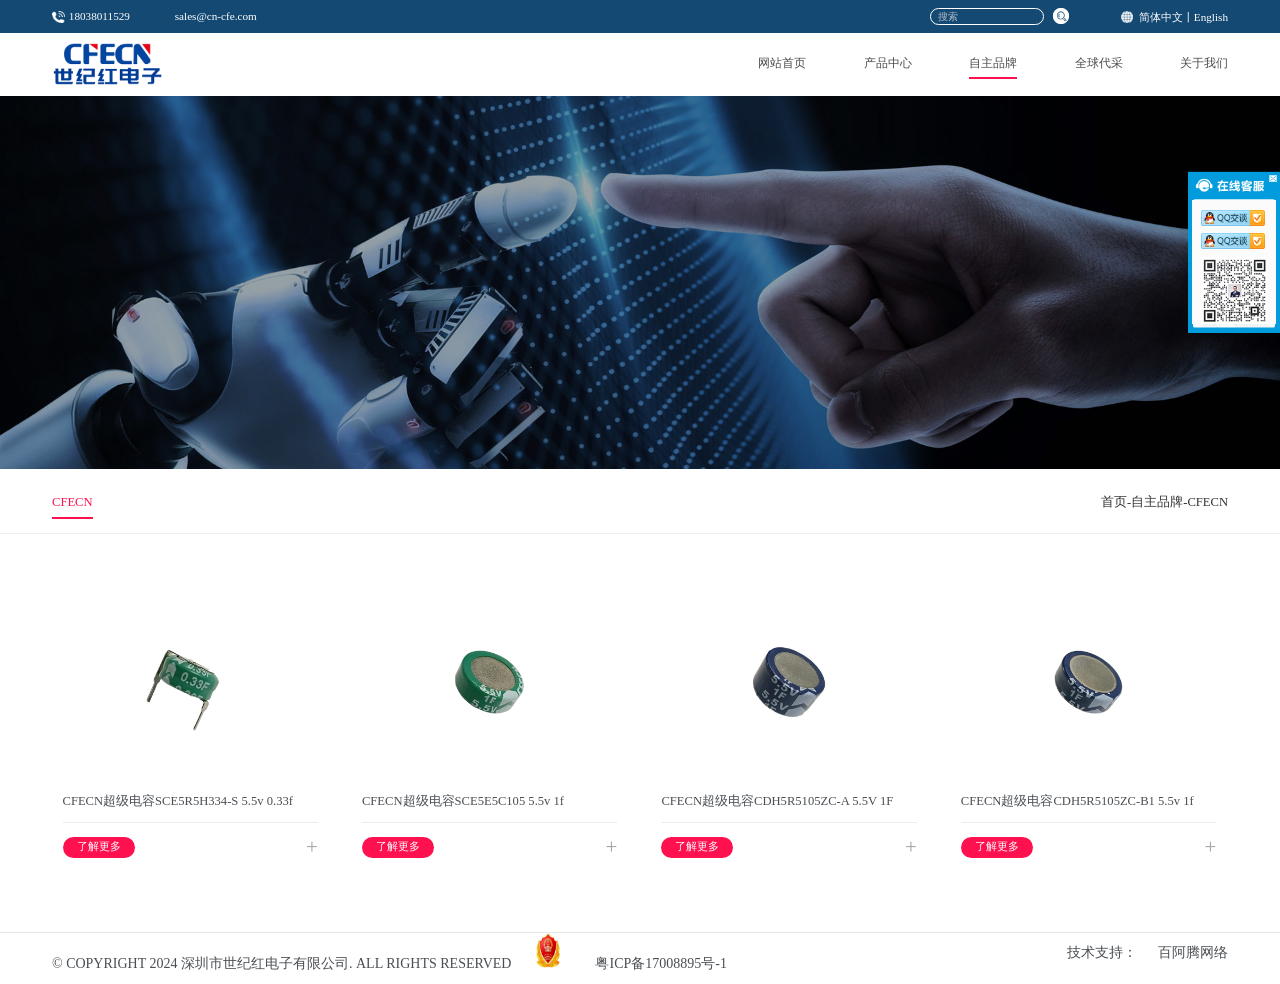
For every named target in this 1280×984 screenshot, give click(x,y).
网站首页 (782, 63)
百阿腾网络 (1193, 952)
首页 (1114, 502)
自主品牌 (993, 63)
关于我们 (1204, 63)
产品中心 (888, 63)
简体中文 (1161, 17)
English (1211, 17)
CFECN (72, 502)
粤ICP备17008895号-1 (660, 963)
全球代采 (1099, 63)
